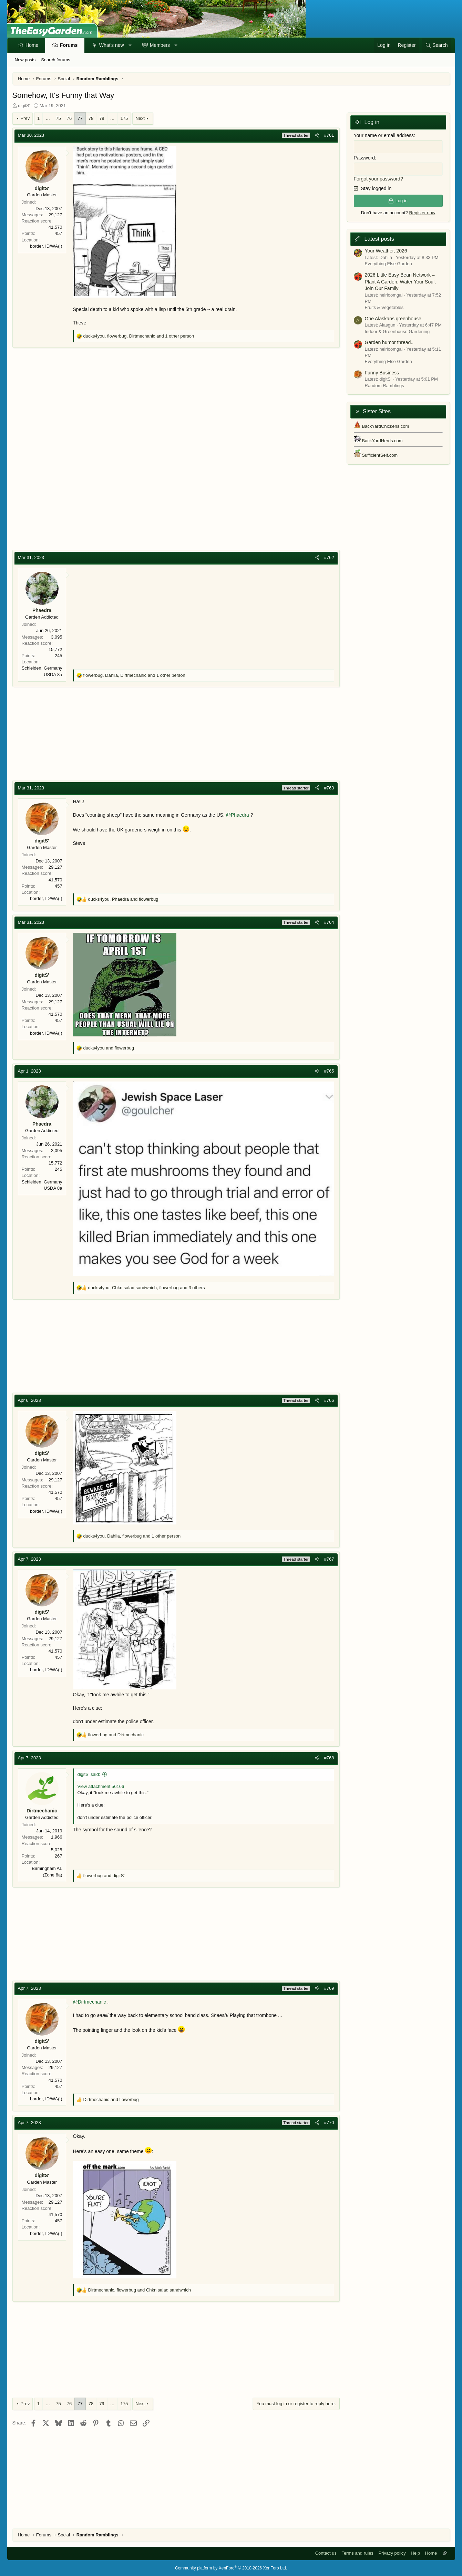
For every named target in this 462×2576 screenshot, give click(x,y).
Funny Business (382, 372)
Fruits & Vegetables (384, 307)
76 (69, 118)
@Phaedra (237, 815)
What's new (111, 45)
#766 (329, 1400)
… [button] (47, 118)
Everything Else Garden (388, 263)
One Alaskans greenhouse (393, 318)
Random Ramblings (384, 385)
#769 (329, 1988)
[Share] (317, 135)
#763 (329, 787)
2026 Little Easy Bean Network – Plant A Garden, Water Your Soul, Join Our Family (400, 281)
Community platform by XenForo (231, 2568)
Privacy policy (391, 2553)
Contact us (326, 2553)
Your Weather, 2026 (386, 251)
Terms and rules (357, 2553)
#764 (329, 922)
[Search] (436, 45)
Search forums (55, 59)
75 (58, 118)
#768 (329, 1757)
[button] (130, 45)
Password (364, 158)
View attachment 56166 (101, 1786)
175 (124, 118)
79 (101, 118)
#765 (329, 1071)
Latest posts (379, 239)
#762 (329, 557)
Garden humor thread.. (389, 342)
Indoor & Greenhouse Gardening (397, 331)
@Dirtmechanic (89, 2002)
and (108, 1048)
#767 (329, 1559)
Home (31, 45)
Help (415, 2553)
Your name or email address (384, 135)
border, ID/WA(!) (46, 246)
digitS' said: (89, 1774)
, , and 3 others (146, 1287)
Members (160, 45)
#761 (329, 135)
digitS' (24, 105)
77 (80, 118)
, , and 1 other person (138, 336)
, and (123, 899)
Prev (25, 118)
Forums (69, 45)
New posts (25, 59)
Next (140, 118)
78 (91, 118)
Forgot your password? (378, 179)
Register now (422, 212)
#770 (329, 2122)
